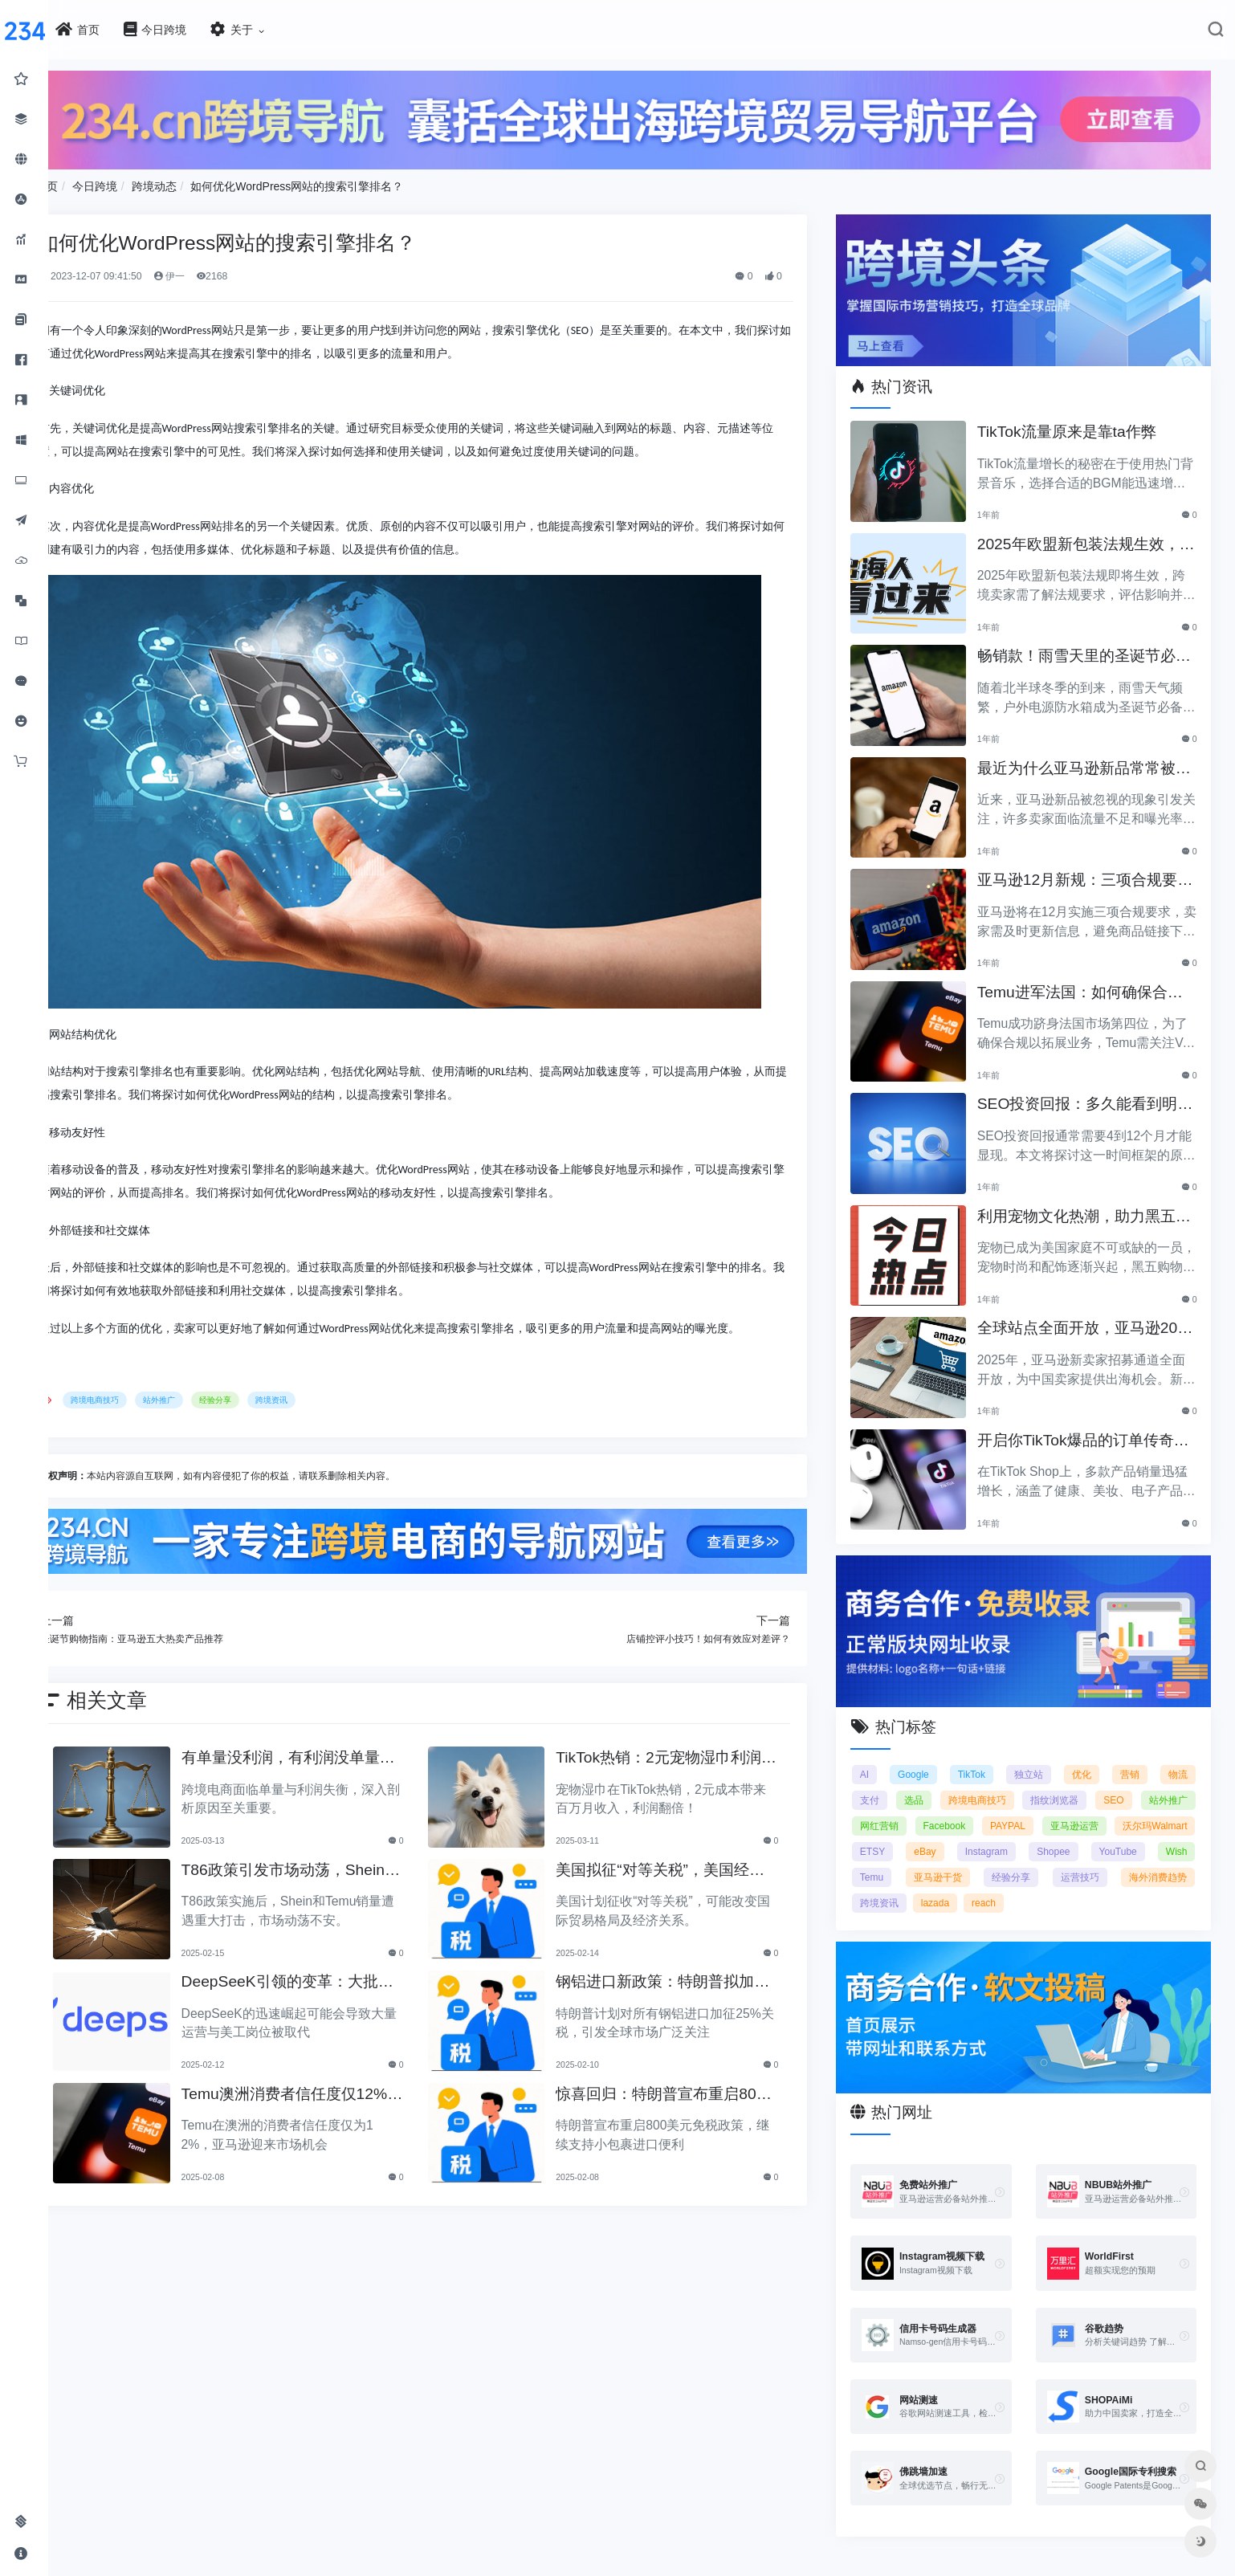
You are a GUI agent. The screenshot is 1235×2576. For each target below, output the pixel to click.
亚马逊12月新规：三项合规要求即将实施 (1088, 871)
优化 (1087, 1757)
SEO (1177, 1782)
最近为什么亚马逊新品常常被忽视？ (1087, 759)
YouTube (895, 1859)
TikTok (982, 1757)
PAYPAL (1094, 1808)
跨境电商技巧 (144, 1395)
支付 (885, 1782)
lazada (1092, 1885)
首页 (96, 182)
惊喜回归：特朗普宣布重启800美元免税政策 (688, 2088)
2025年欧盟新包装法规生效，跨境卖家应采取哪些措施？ (1089, 535)
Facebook (1029, 1808)
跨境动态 (203, 182)
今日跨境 (144, 182)
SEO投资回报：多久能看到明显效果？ (1088, 1095)
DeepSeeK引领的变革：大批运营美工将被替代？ (323, 1976)
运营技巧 (895, 1885)
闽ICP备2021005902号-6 (712, 2569)
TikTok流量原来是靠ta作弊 (1077, 421)
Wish (961, 1859)
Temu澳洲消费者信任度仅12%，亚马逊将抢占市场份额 (320, 2088)
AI (880, 1757)
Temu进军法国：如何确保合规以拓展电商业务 (1090, 983)
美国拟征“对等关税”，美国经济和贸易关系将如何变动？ (688, 1864)
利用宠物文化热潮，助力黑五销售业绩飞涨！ (1087, 1207)
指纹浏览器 (1106, 1782)
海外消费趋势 (966, 1885)
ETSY (984, 1834)
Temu (1017, 1859)
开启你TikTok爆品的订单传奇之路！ (1086, 1431)
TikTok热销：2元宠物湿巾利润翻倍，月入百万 (686, 1752)
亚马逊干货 (1090, 1859)
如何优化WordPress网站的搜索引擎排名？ (346, 182)
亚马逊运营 (1163, 1808)
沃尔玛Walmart (908, 1834)
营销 (1132, 1757)
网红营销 (961, 1808)
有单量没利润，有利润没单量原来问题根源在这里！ (324, 1752)
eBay (1039, 1834)
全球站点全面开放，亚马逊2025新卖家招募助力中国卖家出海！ (1088, 1319)
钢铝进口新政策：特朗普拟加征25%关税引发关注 (683, 1976)
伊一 (218, 272)
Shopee (1170, 1834)
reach (1141, 1885)
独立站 (1036, 1757)
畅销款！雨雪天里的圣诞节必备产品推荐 (1087, 647)
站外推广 (209, 1395)
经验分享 (265, 1395)
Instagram (1101, 1834)
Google (927, 1757)
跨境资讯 (321, 1395)
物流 (1178, 1757)
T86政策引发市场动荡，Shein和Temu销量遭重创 (326, 1864)
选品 (942, 1782)
